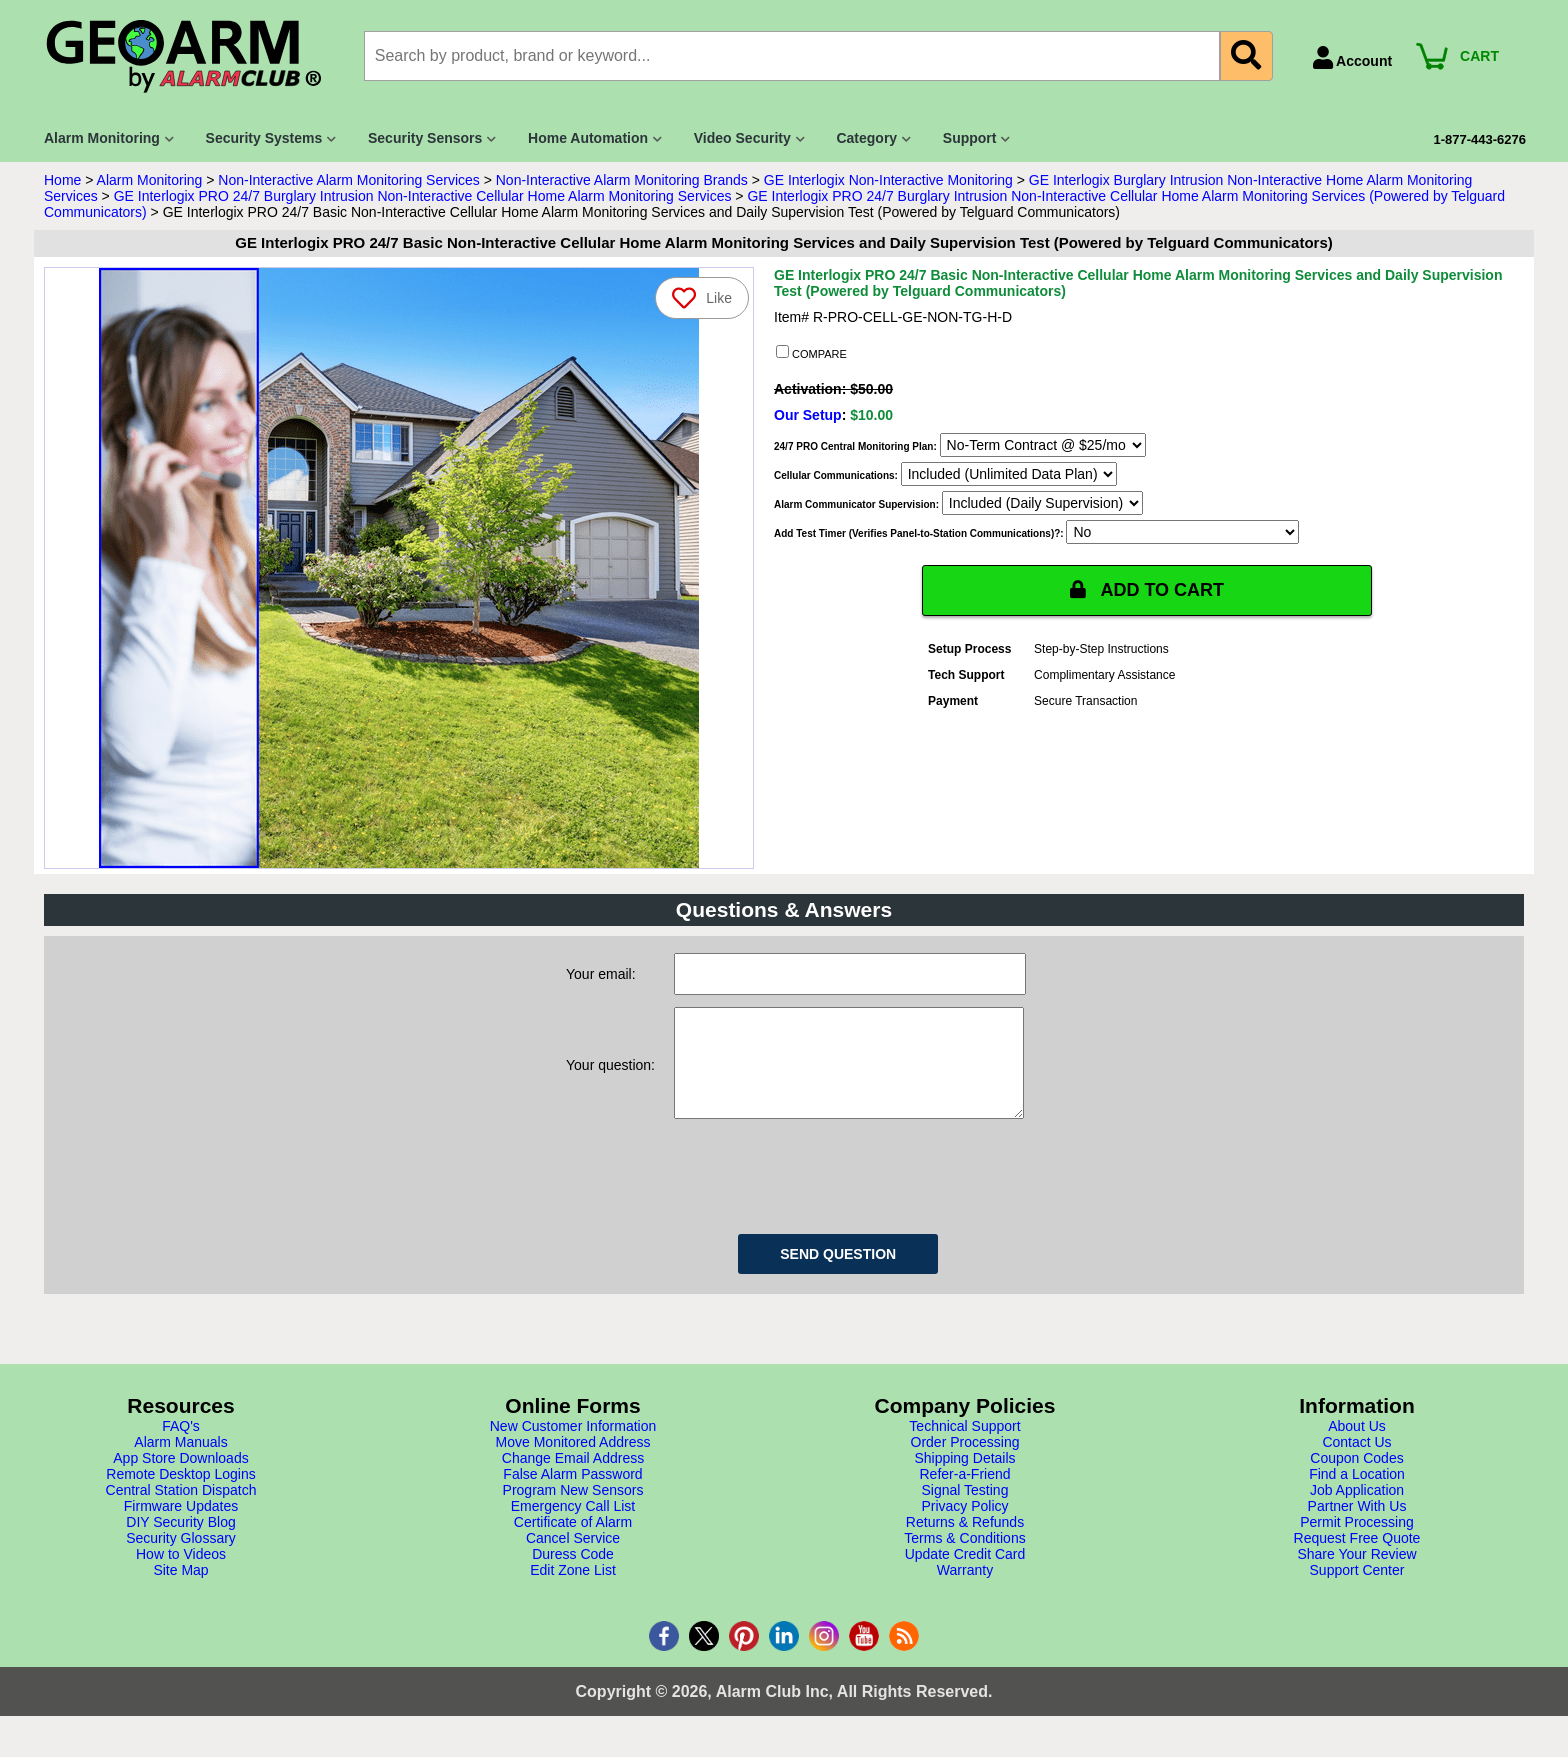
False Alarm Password (572, 1494)
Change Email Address (573, 1478)
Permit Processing (1357, 1542)
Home (62, 180)
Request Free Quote (1357, 1558)
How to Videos (181, 1574)
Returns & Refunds (965, 1542)
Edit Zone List (573, 1590)
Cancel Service (573, 1558)
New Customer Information (573, 1446)
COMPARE (811, 353)
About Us (1357, 1446)
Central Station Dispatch (181, 1510)
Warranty (965, 1590)
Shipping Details (964, 1478)
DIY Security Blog (180, 1542)
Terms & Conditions (964, 1558)
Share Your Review (1356, 1574)
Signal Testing (965, 1510)
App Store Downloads (180, 1478)
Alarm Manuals (180, 1462)
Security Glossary (181, 1558)
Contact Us (1356, 1462)
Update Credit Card (965, 1574)
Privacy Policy (964, 1526)
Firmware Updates (181, 1526)
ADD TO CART (1147, 590)
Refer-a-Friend (964, 1494)
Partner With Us (1357, 1526)
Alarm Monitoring (150, 180)
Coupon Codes (1356, 1478)
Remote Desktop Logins (180, 1494)
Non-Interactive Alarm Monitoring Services (348, 180)
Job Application (1357, 1510)
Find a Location (1357, 1494)
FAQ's (181, 1446)
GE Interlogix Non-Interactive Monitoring (888, 180)
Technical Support (964, 1446)
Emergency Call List (573, 1526)
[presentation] (826, 1193)
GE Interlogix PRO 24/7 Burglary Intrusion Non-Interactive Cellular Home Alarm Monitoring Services (423, 196)
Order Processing (965, 1462)
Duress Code (573, 1574)
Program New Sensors (573, 1510)
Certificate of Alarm (573, 1542)
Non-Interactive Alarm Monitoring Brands (622, 180)
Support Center (1357, 1590)
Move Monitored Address (573, 1462)
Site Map (180, 1590)
